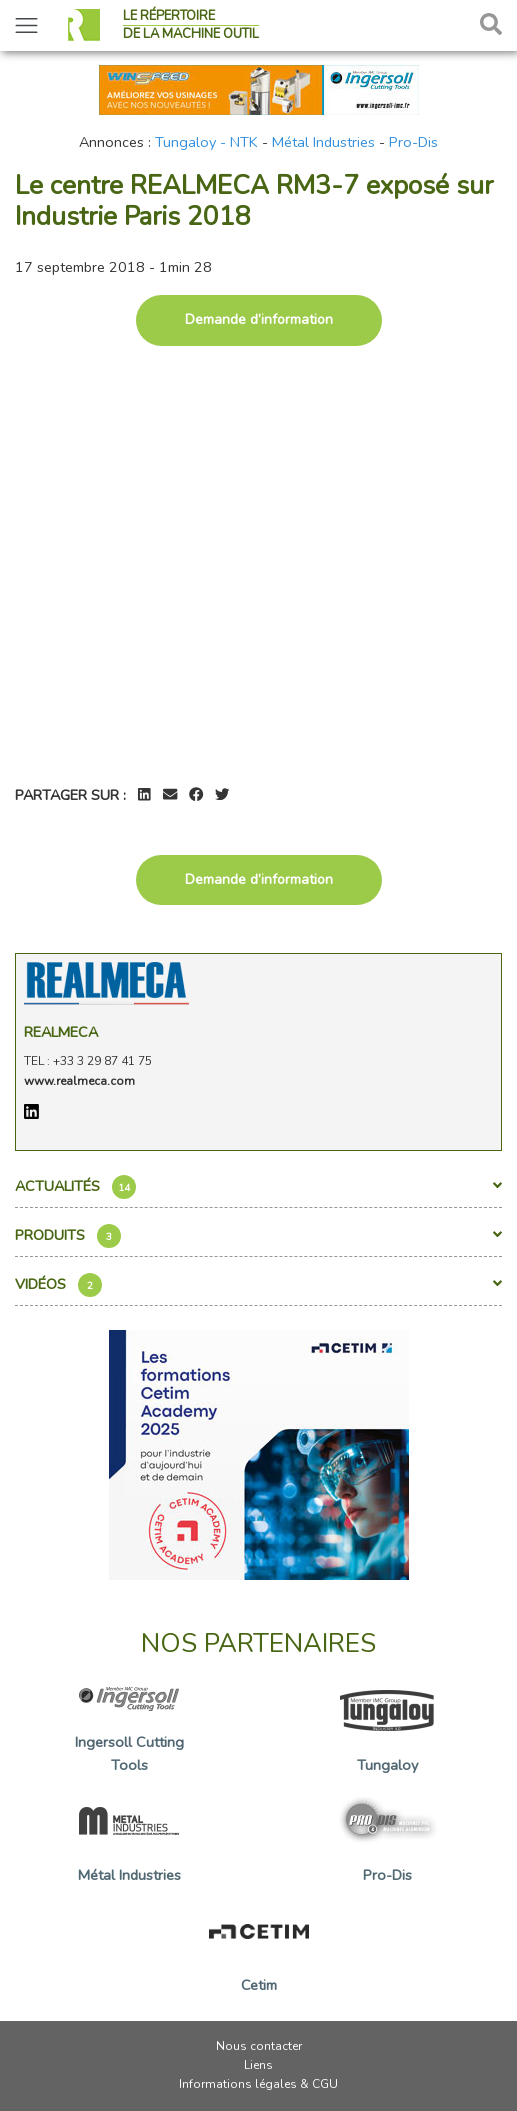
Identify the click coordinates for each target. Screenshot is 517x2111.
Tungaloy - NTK (206, 142)
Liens (258, 2065)
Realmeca (61, 1032)
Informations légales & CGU (258, 2084)
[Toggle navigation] (26, 25)
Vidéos (258, 1285)
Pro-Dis (413, 142)
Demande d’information (259, 319)
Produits (258, 1236)
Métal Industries (323, 142)
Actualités (258, 1187)
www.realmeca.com (79, 1081)
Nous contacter (259, 2046)
